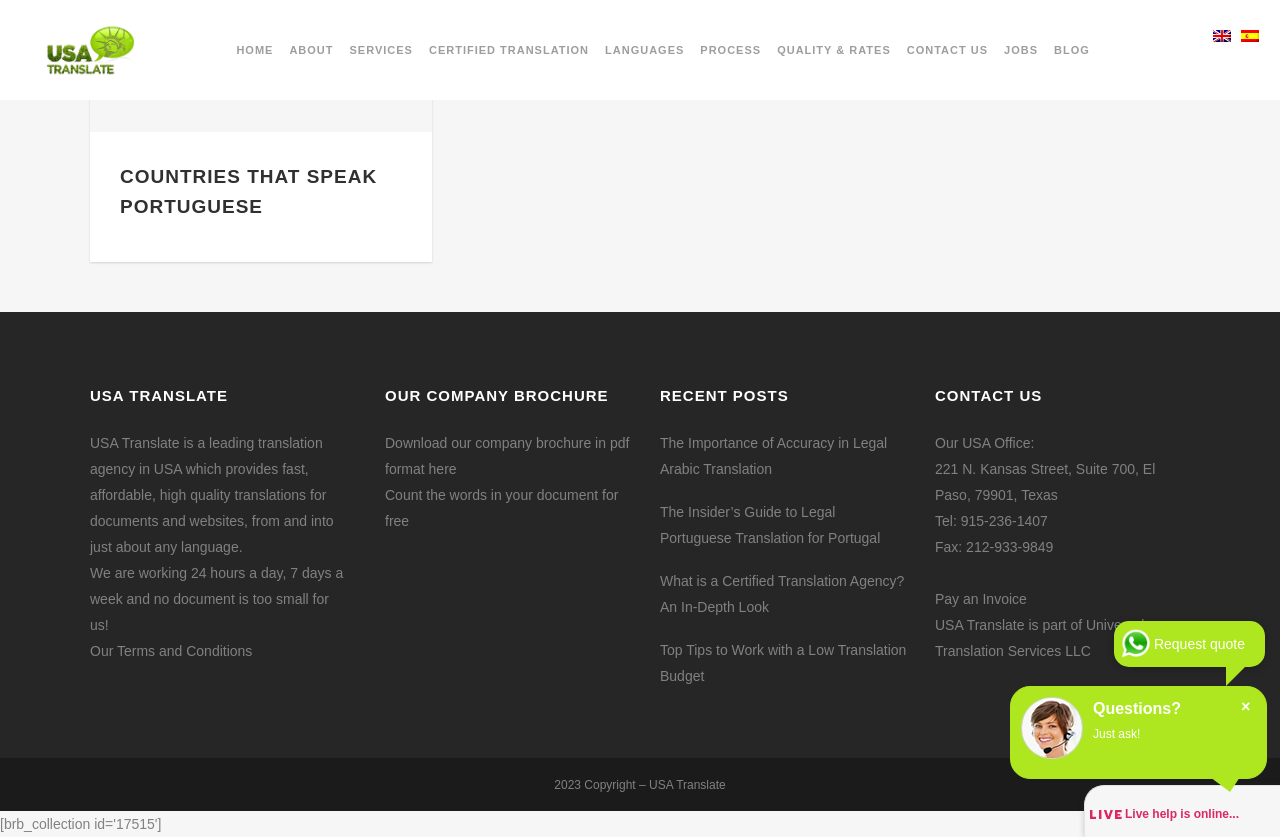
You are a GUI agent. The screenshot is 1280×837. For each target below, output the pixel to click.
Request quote (1199, 644)
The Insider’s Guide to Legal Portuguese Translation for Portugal (770, 525)
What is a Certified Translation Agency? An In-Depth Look (782, 594)
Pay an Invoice (981, 599)
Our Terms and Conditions (171, 651)
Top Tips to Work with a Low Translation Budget (783, 663)
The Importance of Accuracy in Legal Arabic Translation (773, 456)
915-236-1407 (1004, 521)
